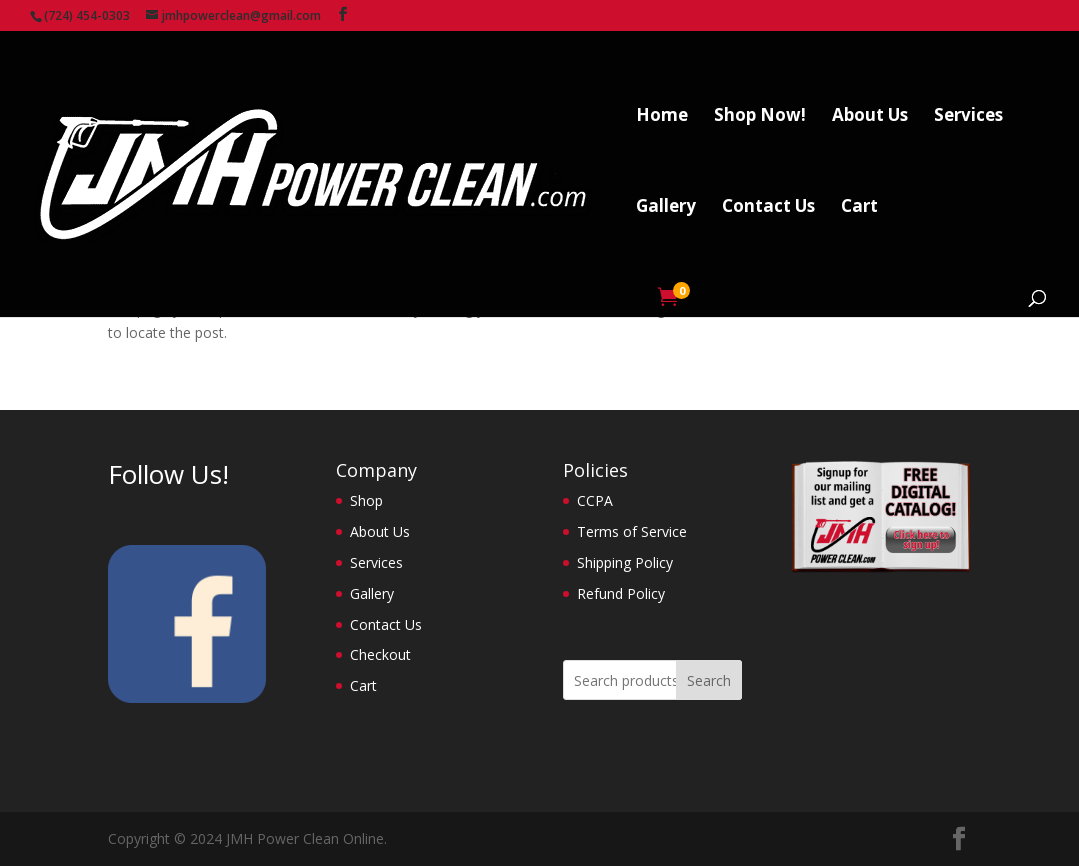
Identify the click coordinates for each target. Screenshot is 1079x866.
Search (709, 680)
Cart (859, 208)
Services (968, 117)
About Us (870, 117)
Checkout (380, 654)
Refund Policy (621, 593)
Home (662, 117)
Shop (366, 500)
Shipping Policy (625, 562)
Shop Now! (760, 117)
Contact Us (768, 208)
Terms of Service (632, 531)
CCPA (595, 500)
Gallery (666, 208)
